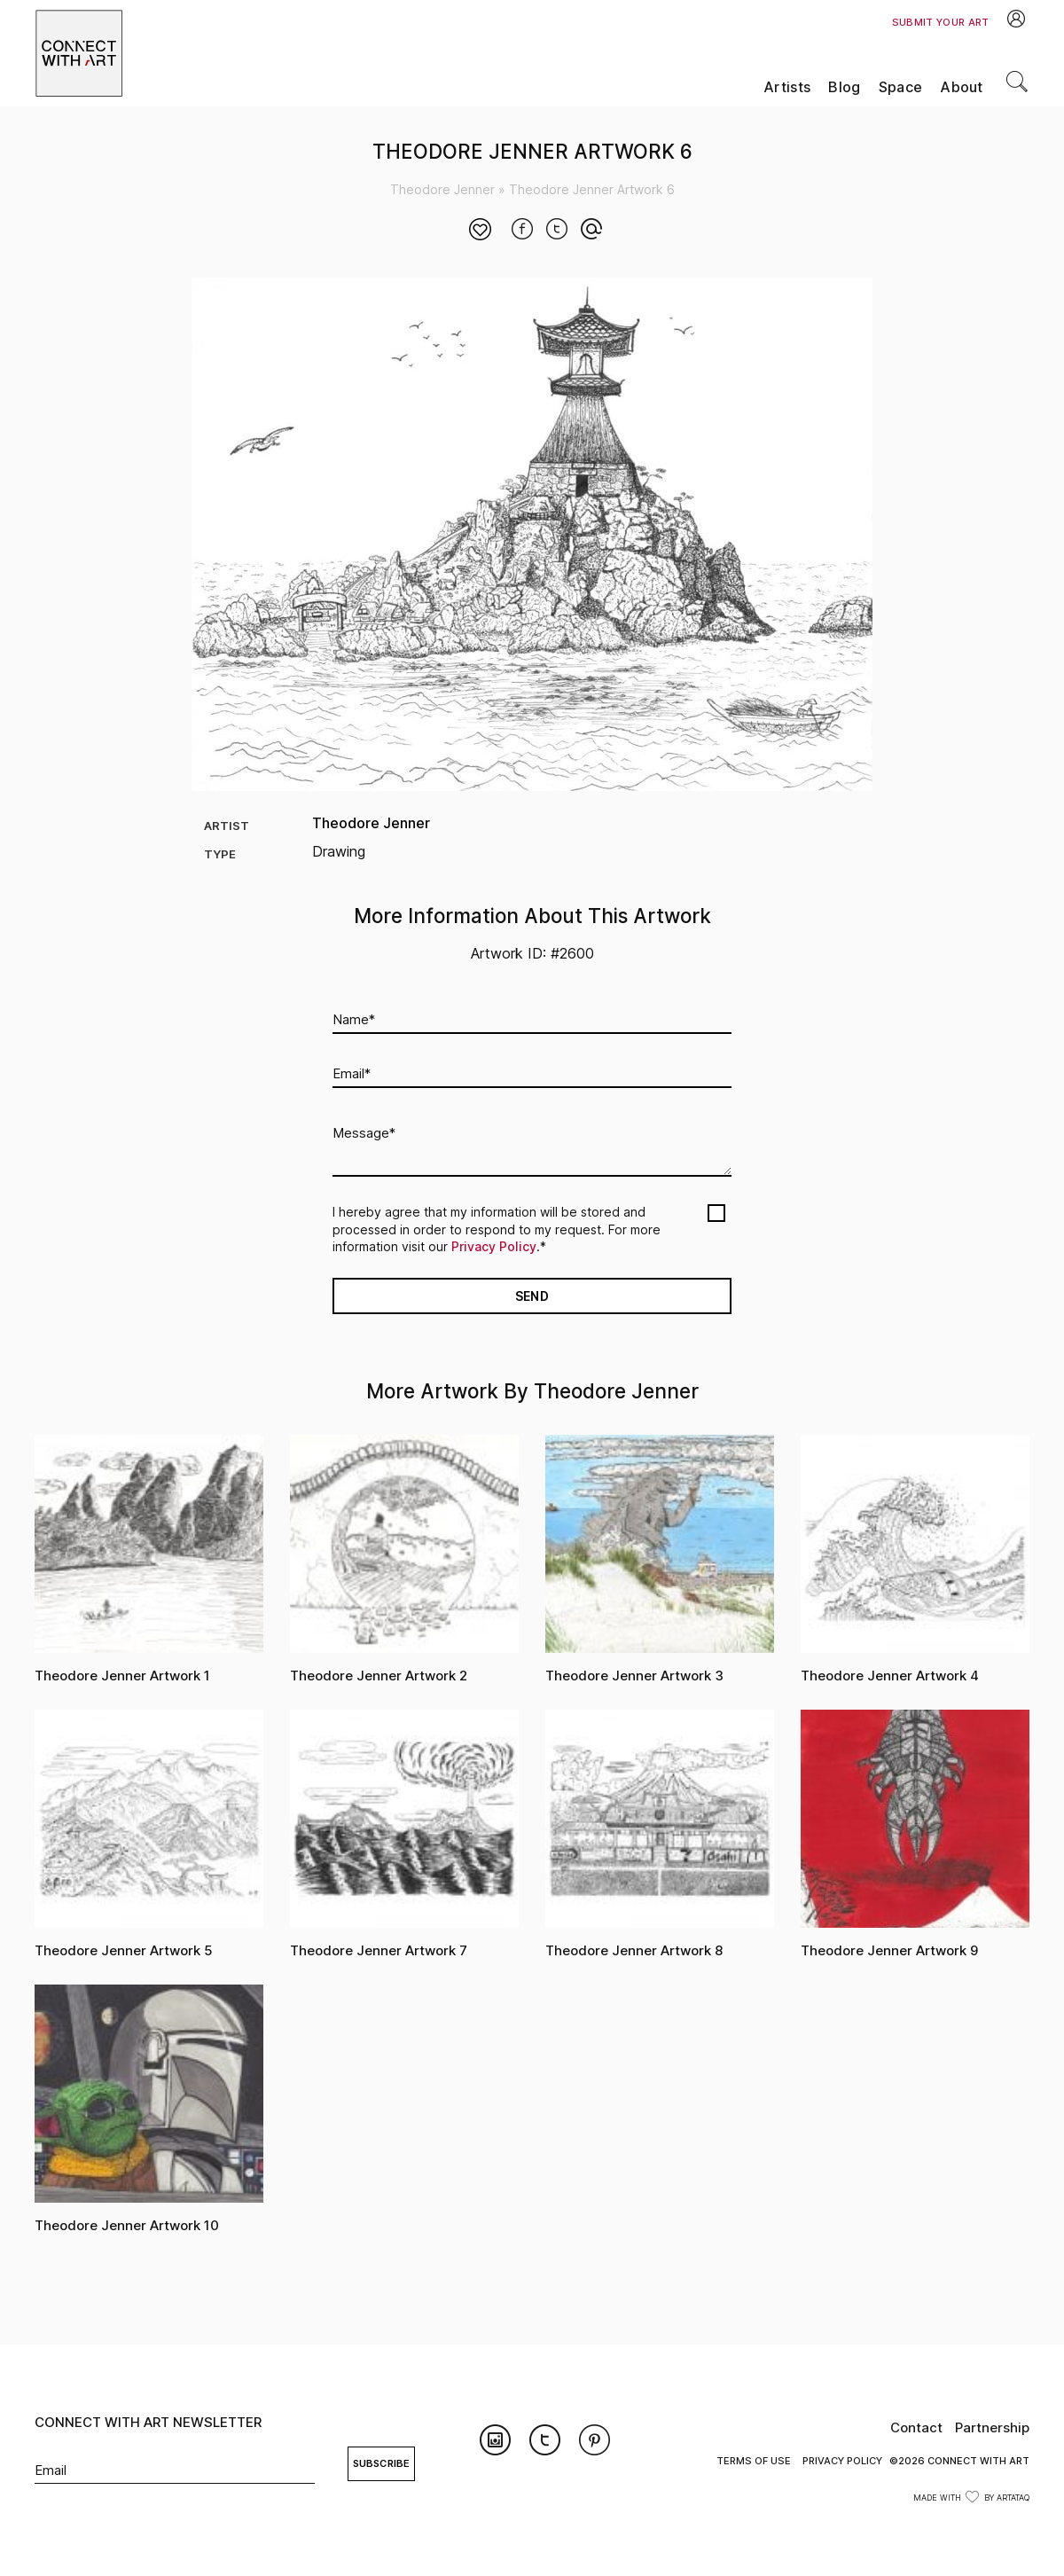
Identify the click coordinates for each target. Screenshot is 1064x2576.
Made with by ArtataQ (971, 2497)
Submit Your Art (941, 22)
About (961, 87)
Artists (786, 87)
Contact (916, 2427)
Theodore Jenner (442, 189)
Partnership (992, 2427)
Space (901, 87)
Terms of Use (753, 2461)
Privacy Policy (493, 1246)
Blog (844, 87)
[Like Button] (480, 231)
